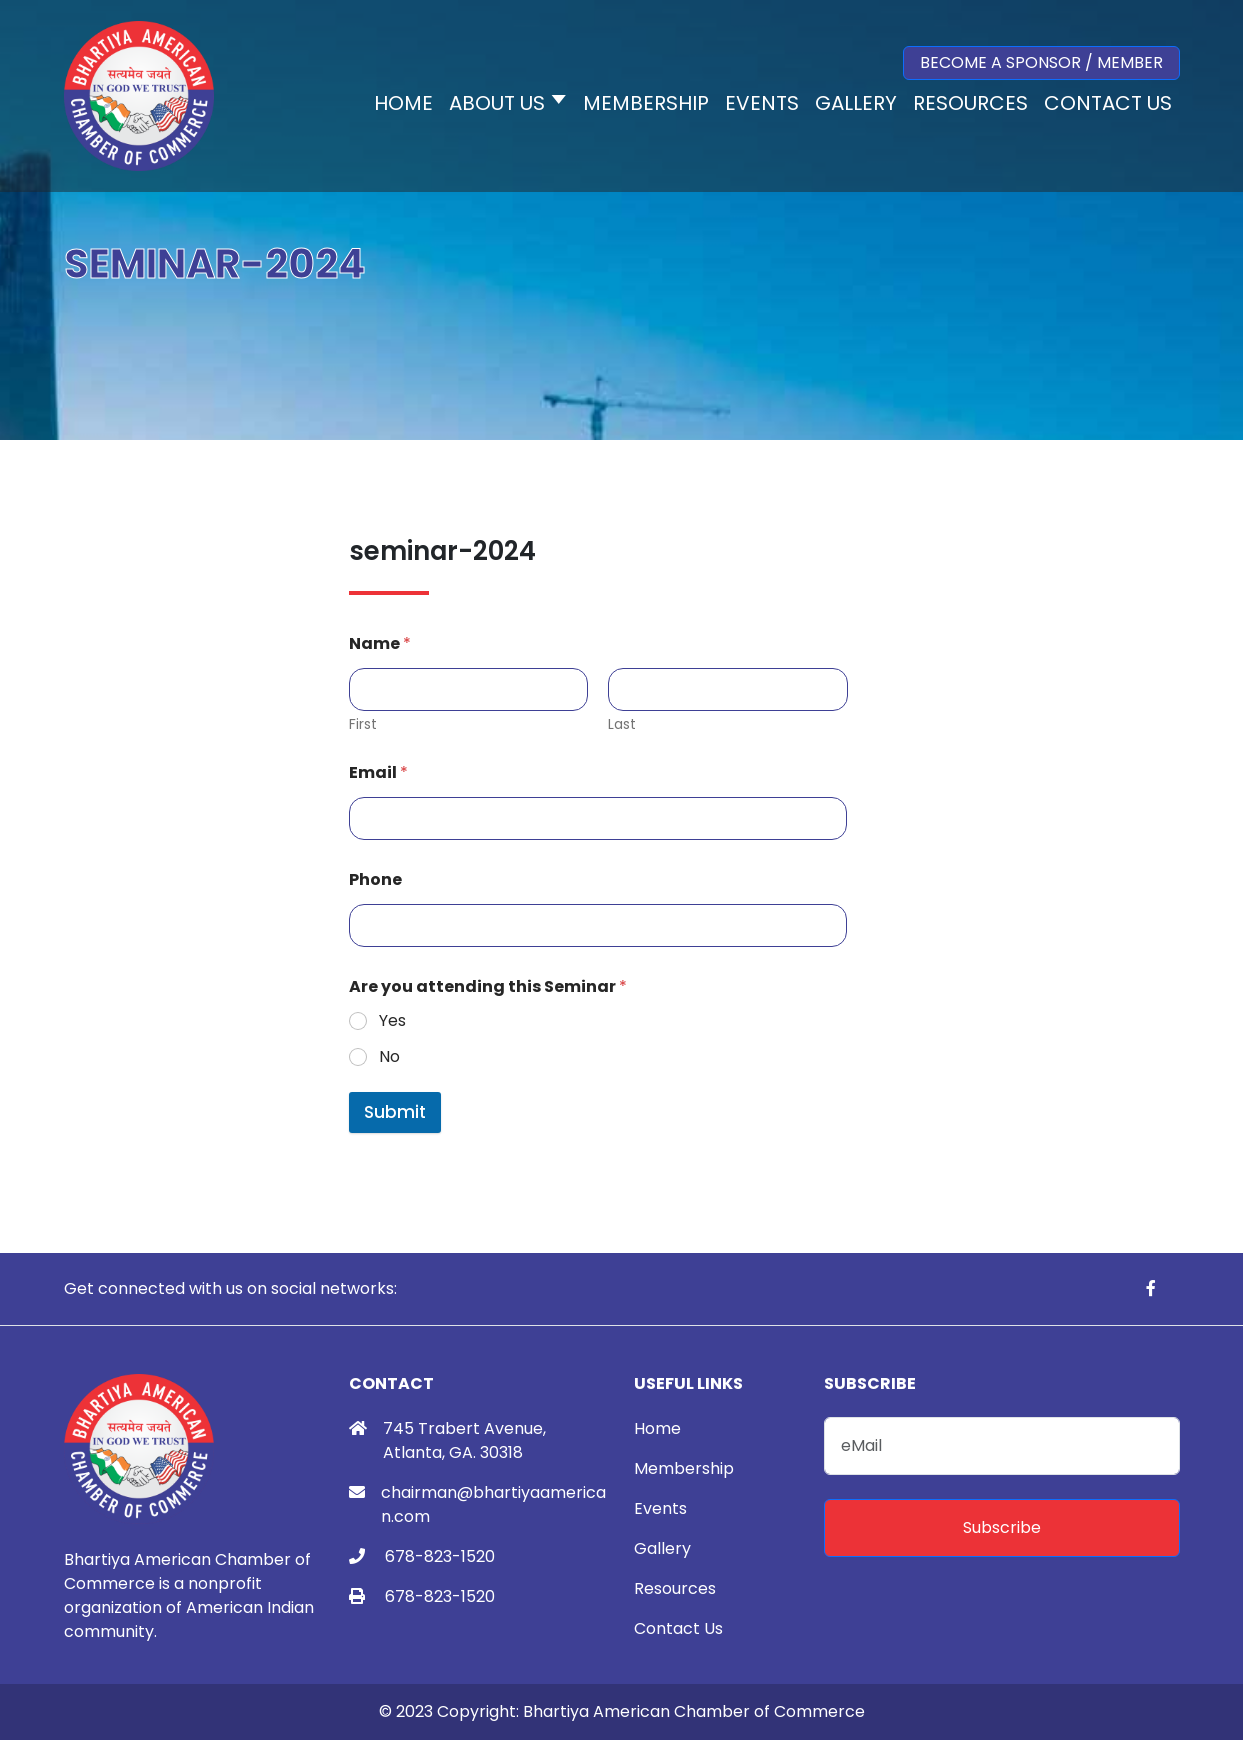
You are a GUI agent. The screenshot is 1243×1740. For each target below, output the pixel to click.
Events (660, 1508)
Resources (675, 1588)
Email (378, 772)
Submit (395, 1112)
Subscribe (1002, 1527)
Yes (392, 1021)
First (363, 724)
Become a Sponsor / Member (1041, 62)
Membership (684, 1468)
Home (657, 1428)
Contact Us (678, 1628)
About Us (497, 103)
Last (622, 724)
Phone (375, 879)
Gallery (662, 1548)
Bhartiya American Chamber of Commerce (694, 1711)
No (389, 1057)
